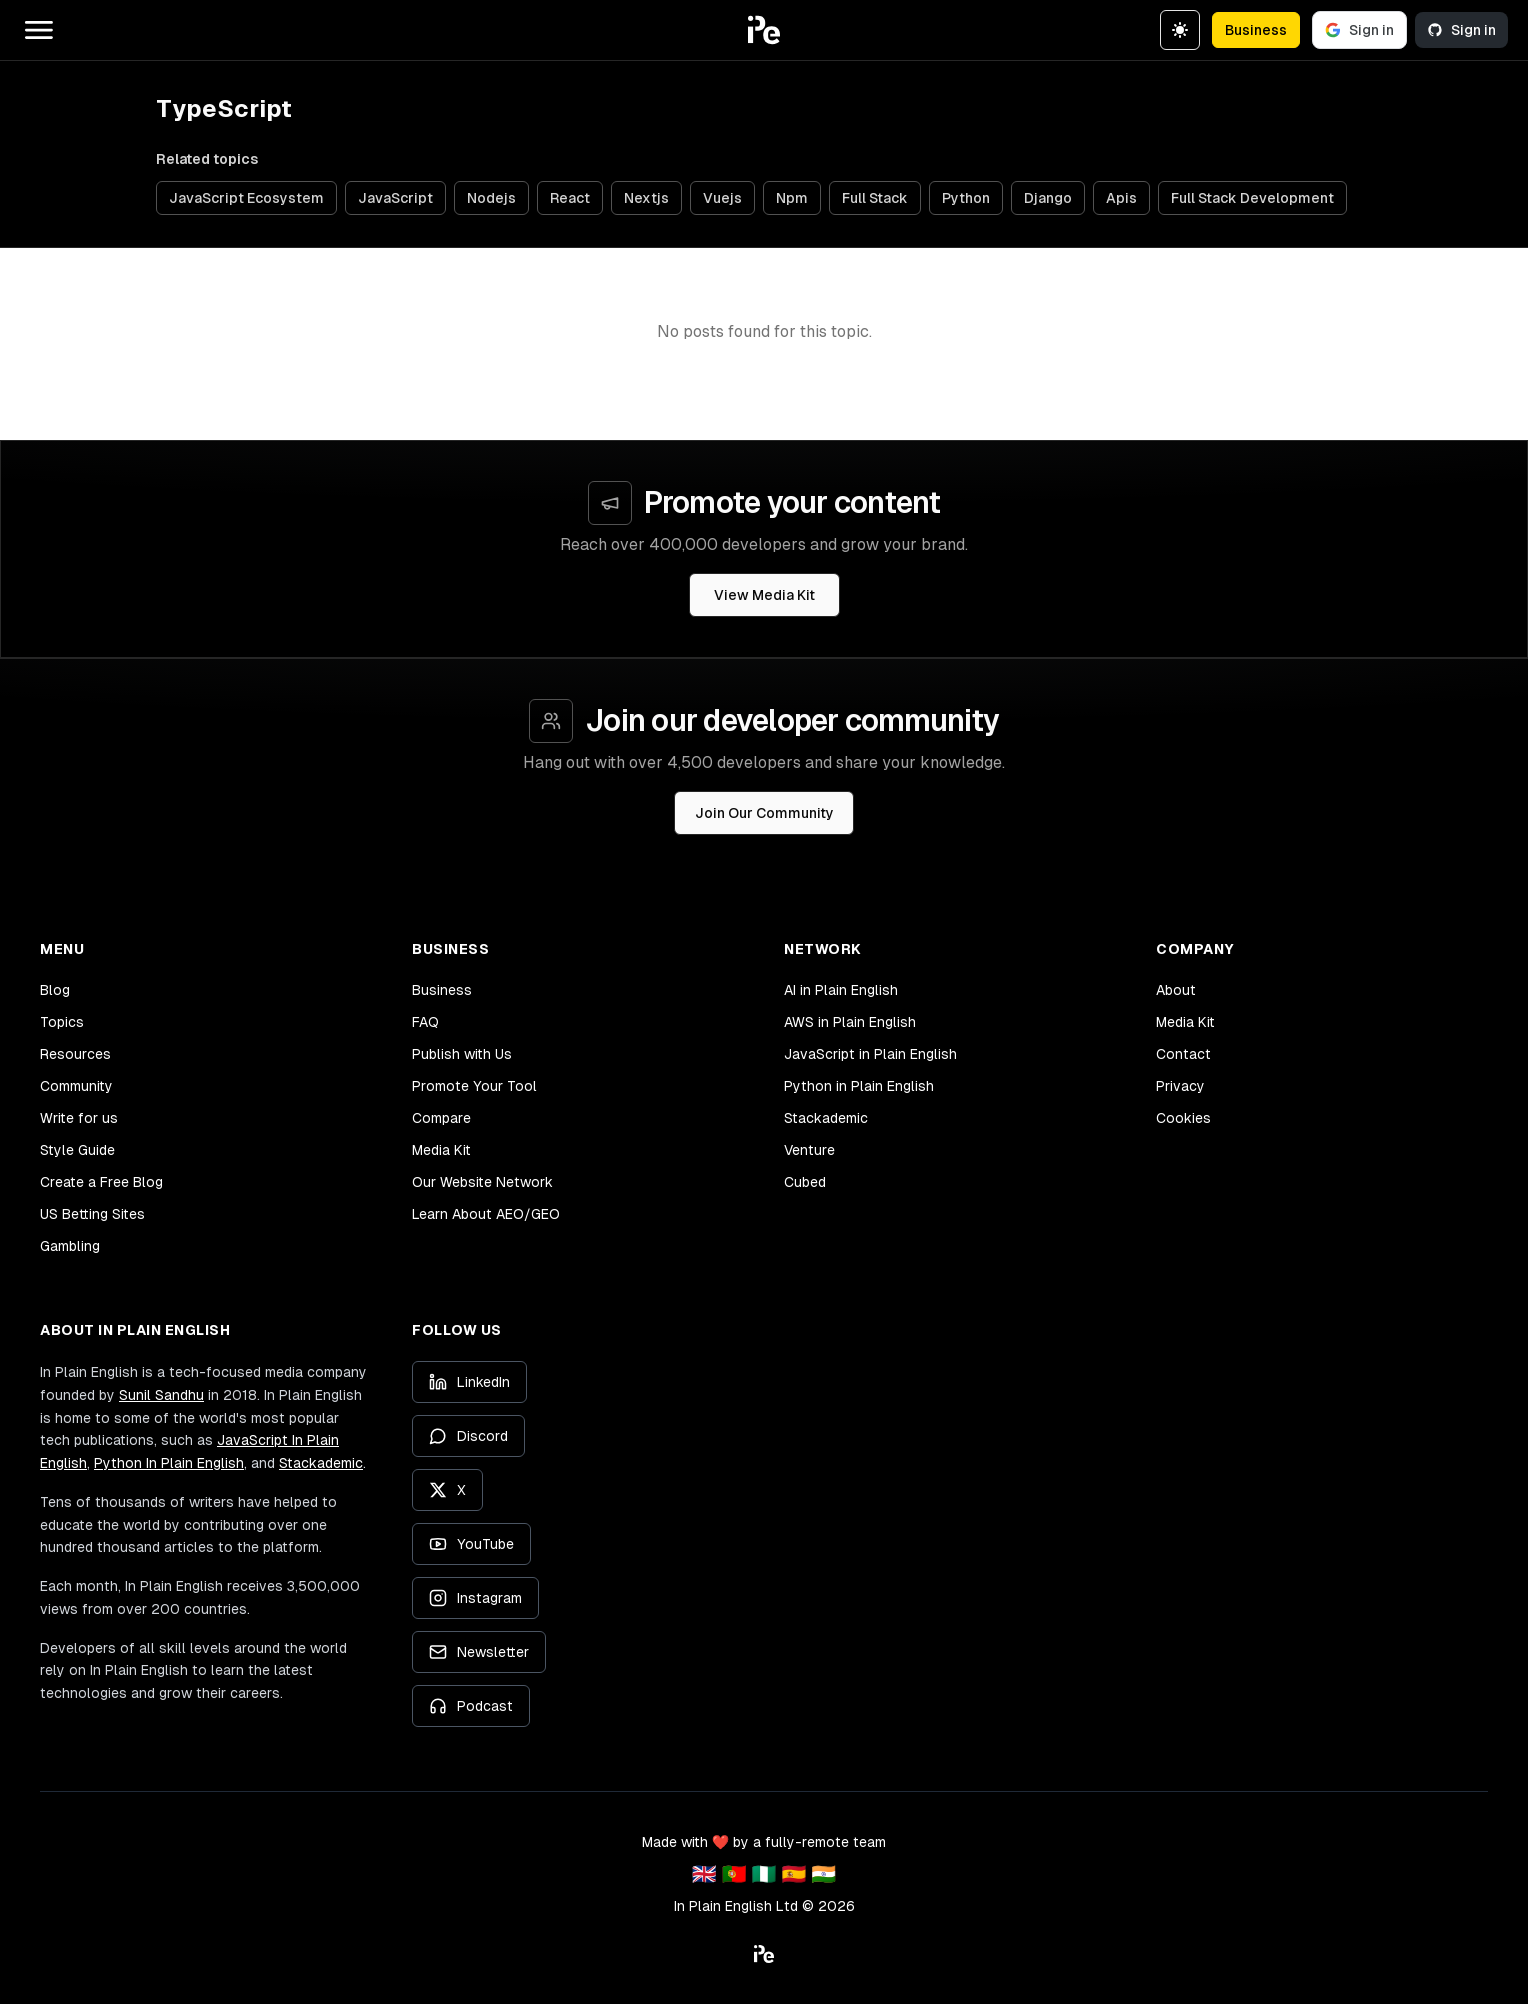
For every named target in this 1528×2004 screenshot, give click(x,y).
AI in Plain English (841, 990)
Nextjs (646, 198)
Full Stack (875, 198)
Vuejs (722, 198)
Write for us (79, 1118)
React (570, 198)
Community (76, 1086)
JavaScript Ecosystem (246, 198)
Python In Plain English (169, 1463)
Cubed (805, 1182)
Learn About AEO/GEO (486, 1214)
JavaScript (395, 198)
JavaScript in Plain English (870, 1054)
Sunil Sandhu (161, 1395)
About (1176, 990)
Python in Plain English (859, 1086)
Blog (55, 990)
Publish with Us (462, 1054)
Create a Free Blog (101, 1182)
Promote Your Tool (474, 1086)
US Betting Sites (92, 1214)
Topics (62, 1022)
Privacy (1180, 1086)
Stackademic (826, 1118)
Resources (75, 1054)
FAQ (425, 1022)
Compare (441, 1118)
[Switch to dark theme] (1180, 30)
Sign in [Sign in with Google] (1359, 30)
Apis (1121, 198)
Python (966, 198)
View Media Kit (764, 595)
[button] (764, 30)
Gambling (70, 1246)
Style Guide (77, 1150)
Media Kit (441, 1150)
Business (1256, 30)
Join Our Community (764, 813)
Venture (809, 1150)
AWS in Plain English (850, 1022)
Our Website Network (482, 1182)
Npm (792, 198)
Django (1048, 198)
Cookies (1183, 1118)
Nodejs (491, 198)
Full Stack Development (1252, 198)
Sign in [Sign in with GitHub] (1461, 30)
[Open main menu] (39, 30)
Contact (1183, 1054)
